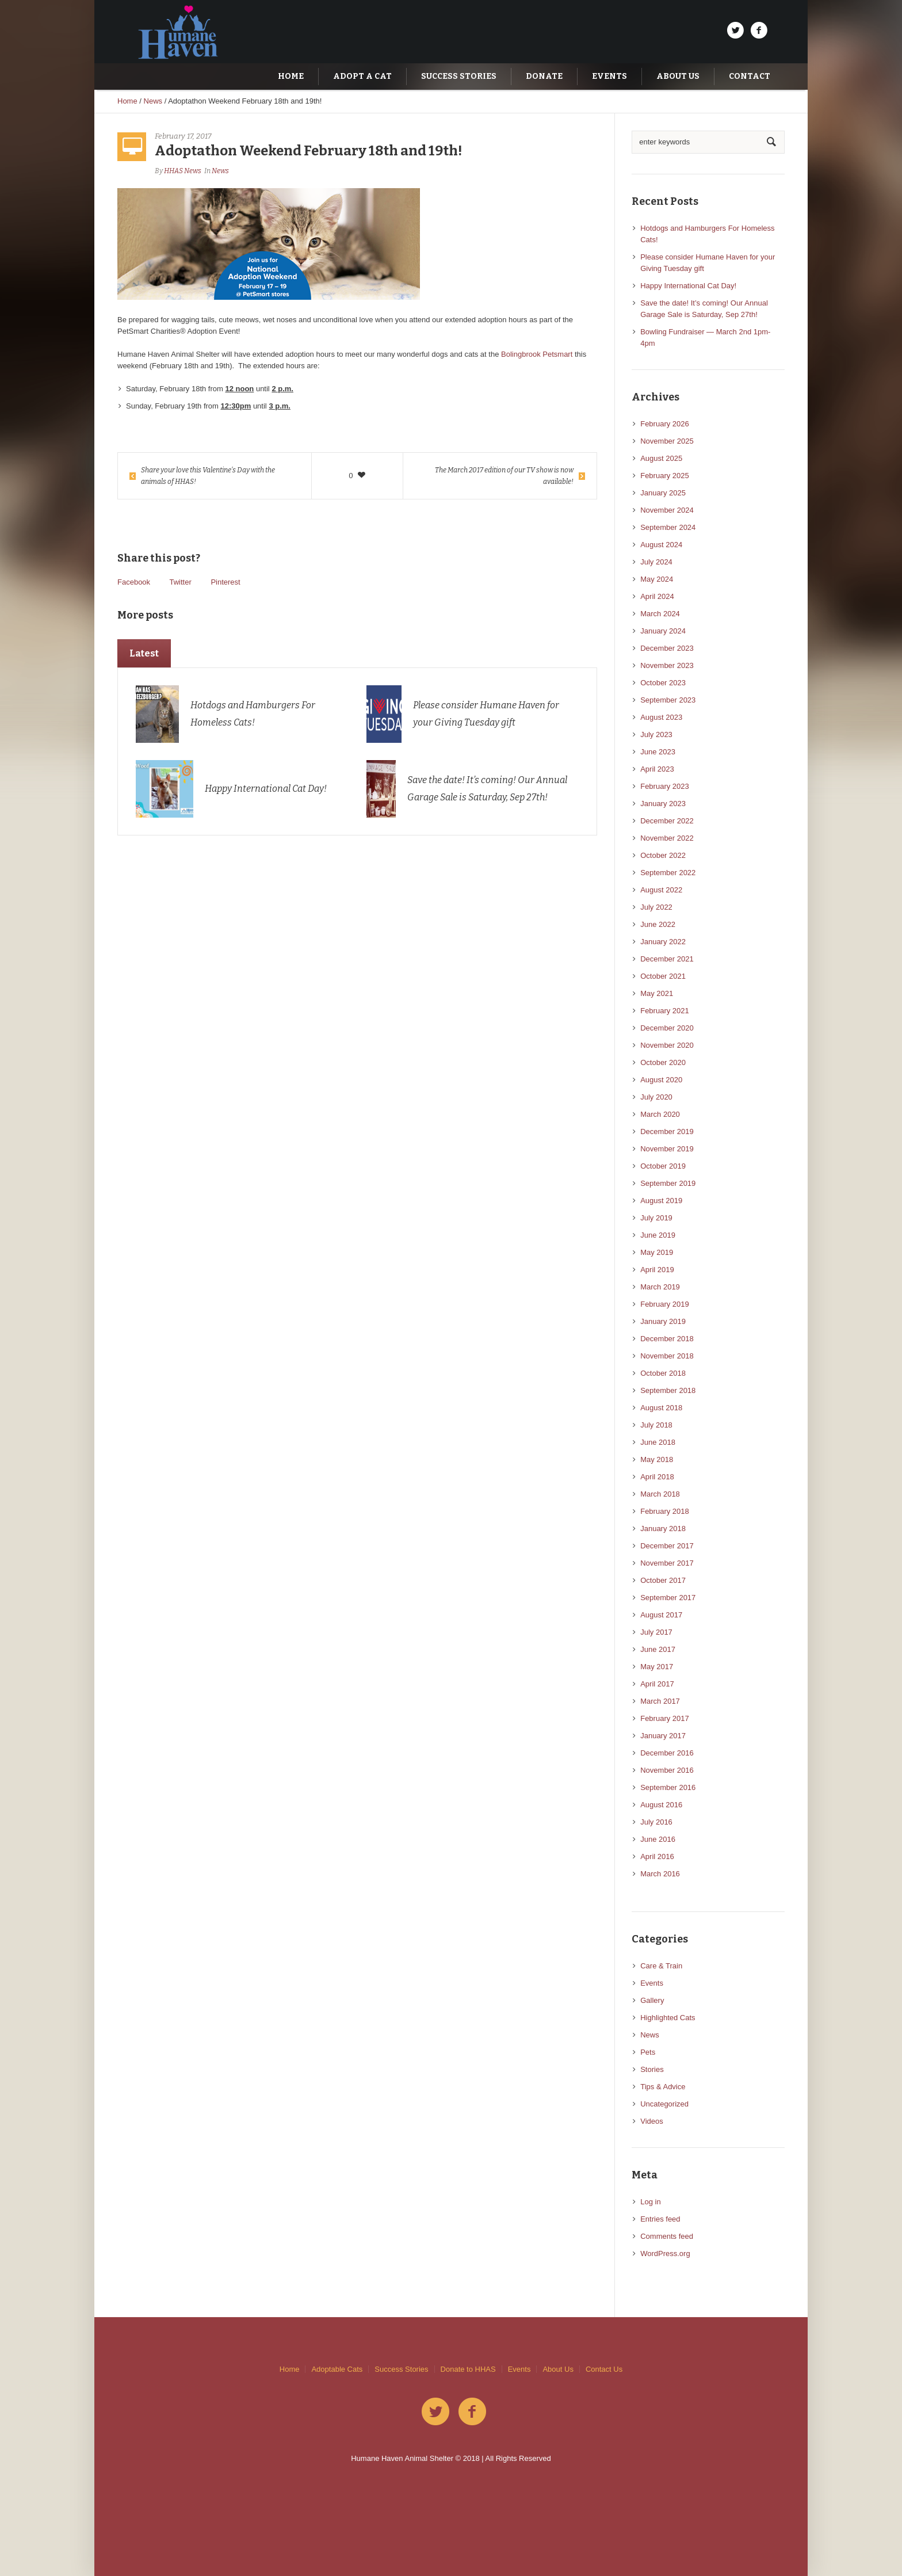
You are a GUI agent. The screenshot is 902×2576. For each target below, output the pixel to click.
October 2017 (663, 1580)
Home (127, 101)
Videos (651, 2121)
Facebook (133, 582)
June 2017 (657, 1649)
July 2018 (656, 1425)
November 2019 (667, 1148)
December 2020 (667, 1028)
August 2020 (661, 1079)
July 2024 (656, 562)
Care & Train (661, 1965)
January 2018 (663, 1528)
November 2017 (667, 1563)
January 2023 (663, 803)
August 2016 (661, 1804)
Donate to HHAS (468, 2369)
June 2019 (657, 1235)
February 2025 (664, 475)
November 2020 (667, 1045)
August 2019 (661, 1200)
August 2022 (661, 890)
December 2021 (667, 959)
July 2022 (656, 907)
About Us (557, 2369)
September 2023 (667, 700)
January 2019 (663, 1321)
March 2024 (660, 613)
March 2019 (660, 1287)
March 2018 (660, 1494)
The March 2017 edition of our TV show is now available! (504, 476)
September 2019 (667, 1183)
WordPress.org (665, 2253)
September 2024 (667, 527)
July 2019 (656, 1217)
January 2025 (663, 493)
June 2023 (657, 751)
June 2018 (657, 1442)
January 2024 (663, 631)
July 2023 (656, 734)
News (153, 101)
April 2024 (657, 596)
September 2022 (667, 872)
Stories (651, 2069)
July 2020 (656, 1097)
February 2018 (664, 1511)
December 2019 (667, 1131)
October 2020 (663, 1062)
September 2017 (667, 1597)
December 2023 (667, 648)
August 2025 (661, 458)
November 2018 (667, 1356)
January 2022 (663, 941)
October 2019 (663, 1166)
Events (651, 1983)
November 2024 (667, 510)
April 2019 (657, 1269)
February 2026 (664, 423)
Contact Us (604, 2369)
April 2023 (657, 769)
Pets (647, 2052)
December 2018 (667, 1338)
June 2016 (657, 1839)
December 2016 (667, 1753)
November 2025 (667, 441)
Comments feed (666, 2236)
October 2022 (663, 855)
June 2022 (657, 924)
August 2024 (661, 544)
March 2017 (660, 1701)
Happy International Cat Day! (266, 788)
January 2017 (663, 1735)
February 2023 (664, 786)
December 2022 (667, 820)
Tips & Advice (662, 2086)
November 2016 (667, 1770)
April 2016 (657, 1856)
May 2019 (656, 1252)
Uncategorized (664, 2104)
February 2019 (664, 1304)
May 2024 (656, 579)
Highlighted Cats (667, 2017)
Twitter (180, 582)
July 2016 (656, 1822)
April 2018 (657, 1476)
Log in (650, 2201)
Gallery (652, 2000)
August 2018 (661, 1407)
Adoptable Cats (336, 2369)
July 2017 (656, 1632)
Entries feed (660, 2219)
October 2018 (663, 1373)
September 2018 (667, 1390)
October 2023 (663, 682)
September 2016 (667, 1787)
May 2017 (656, 1666)
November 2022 (667, 838)
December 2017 (667, 1545)
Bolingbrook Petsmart (536, 354)
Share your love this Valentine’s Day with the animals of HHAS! (208, 476)
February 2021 (664, 1010)
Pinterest (225, 582)
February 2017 (664, 1718)
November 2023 (667, 665)
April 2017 (657, 1684)
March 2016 (660, 1873)
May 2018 (656, 1459)
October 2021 (663, 976)
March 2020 (660, 1114)
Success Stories (401, 2369)
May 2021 (656, 993)
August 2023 (661, 717)
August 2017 (661, 1615)
